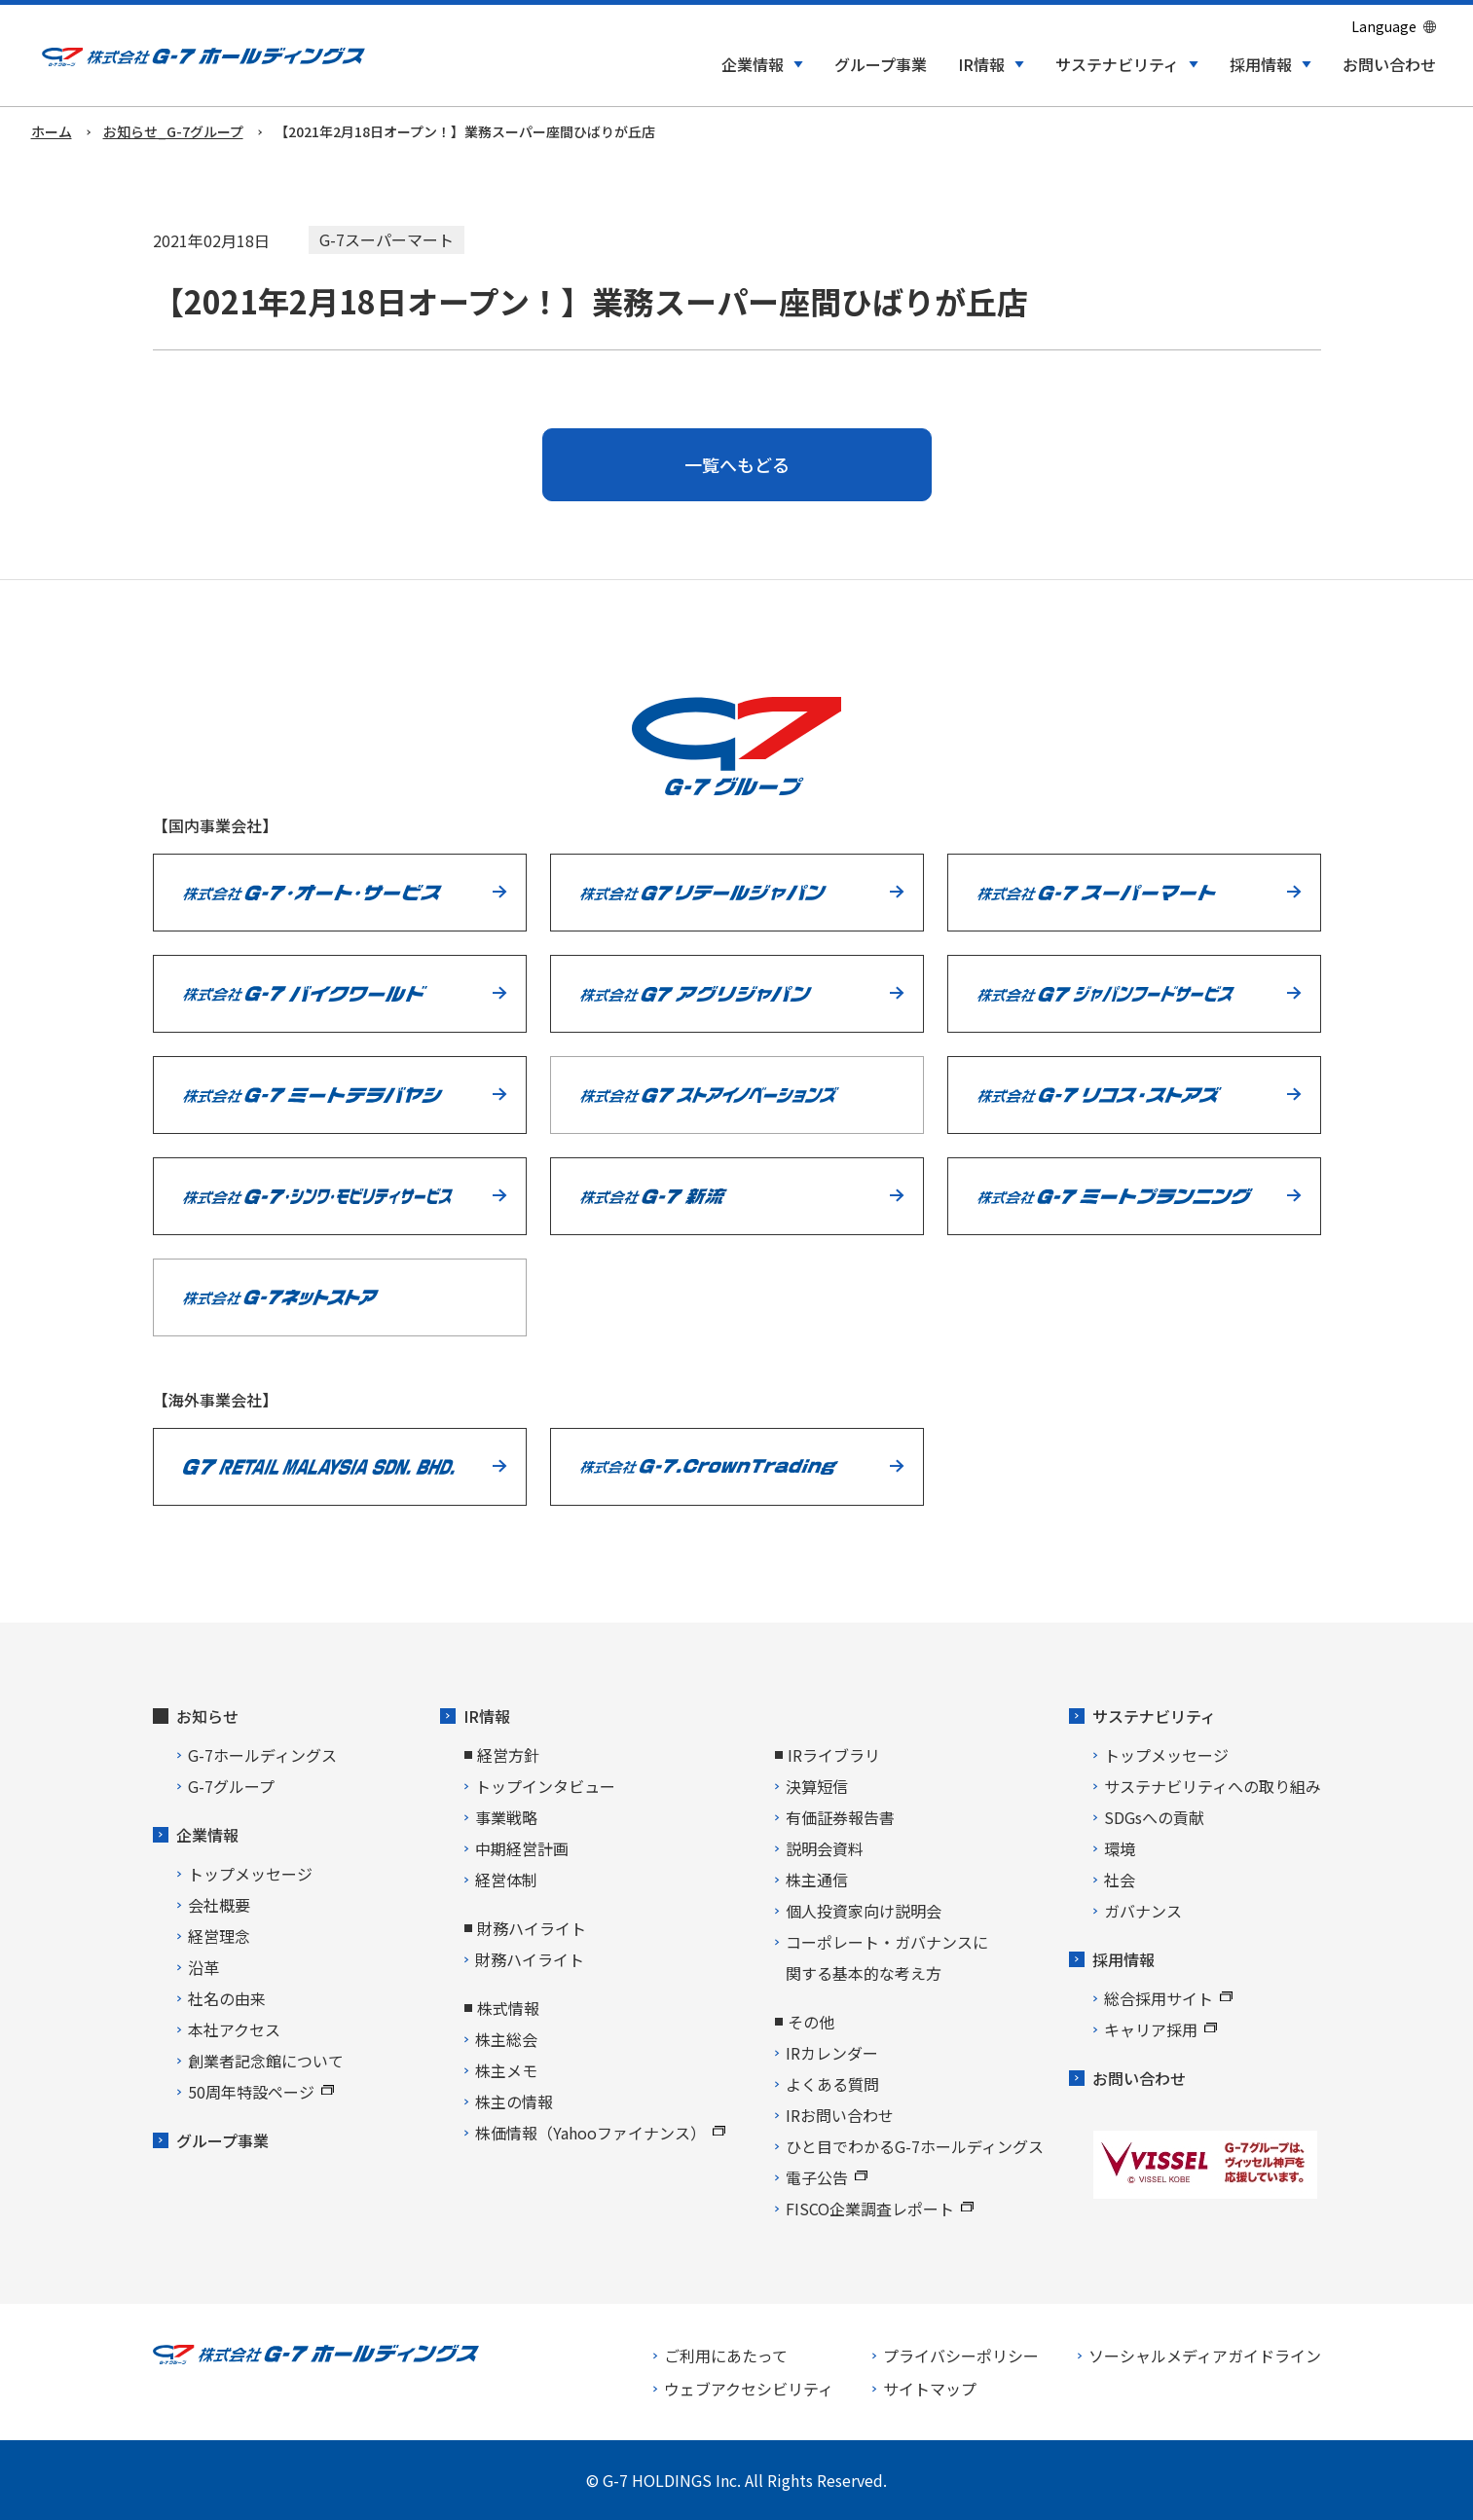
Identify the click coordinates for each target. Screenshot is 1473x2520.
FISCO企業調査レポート (880, 2208)
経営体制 (506, 1879)
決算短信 (817, 1786)
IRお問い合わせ (840, 2115)
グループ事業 (880, 65)
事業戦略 (506, 1817)
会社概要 (219, 1905)
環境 (1119, 1848)
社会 (1119, 1879)
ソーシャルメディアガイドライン (1204, 2355)
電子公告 (826, 2177)
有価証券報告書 (840, 1817)
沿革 (203, 1967)
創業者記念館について (266, 2060)
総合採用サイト (1168, 1998)
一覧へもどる (737, 464)
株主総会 (506, 2039)
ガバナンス (1143, 1910)
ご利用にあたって (726, 2355)
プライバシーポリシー (961, 2355)
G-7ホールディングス (262, 1755)
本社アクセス (234, 2029)
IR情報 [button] (981, 65)
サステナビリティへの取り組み (1212, 1786)
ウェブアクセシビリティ (748, 2388)
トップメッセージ (250, 1873)
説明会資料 (825, 1848)
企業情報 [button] (752, 65)
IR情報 (486, 1716)
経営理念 (219, 1936)
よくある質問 (832, 2084)
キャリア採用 (1160, 2029)
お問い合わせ (1389, 65)
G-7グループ (231, 1786)
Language (1384, 26)
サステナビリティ (1154, 1716)
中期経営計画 (522, 1848)
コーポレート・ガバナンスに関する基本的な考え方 (887, 1957)
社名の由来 (227, 1998)
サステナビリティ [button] (1117, 65)
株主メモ (506, 2070)
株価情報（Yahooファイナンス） (600, 2132)
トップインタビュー (545, 1786)
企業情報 (207, 1834)
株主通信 (817, 1879)
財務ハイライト (529, 1959)
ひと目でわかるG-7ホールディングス (915, 2146)
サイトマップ (929, 2388)
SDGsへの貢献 (1154, 1817)
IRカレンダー (832, 2052)
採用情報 (1123, 1959)
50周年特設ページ (261, 2091)
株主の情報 (514, 2101)
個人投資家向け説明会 (863, 1910)
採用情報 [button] (1261, 65)
